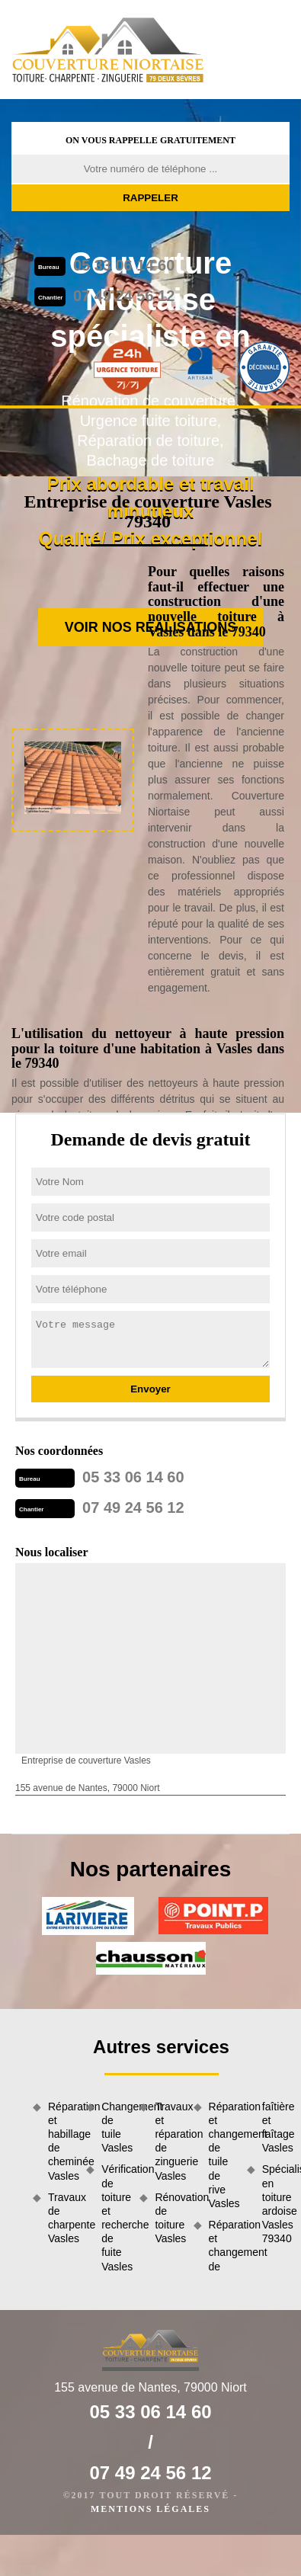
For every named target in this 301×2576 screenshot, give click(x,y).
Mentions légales (150, 2509)
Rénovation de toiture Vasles (168, 2218)
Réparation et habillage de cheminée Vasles (61, 2141)
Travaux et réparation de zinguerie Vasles (168, 2141)
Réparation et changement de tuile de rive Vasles (222, 2154)
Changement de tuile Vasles (115, 2127)
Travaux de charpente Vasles (61, 2218)
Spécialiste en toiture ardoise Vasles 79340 (276, 2203)
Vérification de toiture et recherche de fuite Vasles (115, 2217)
